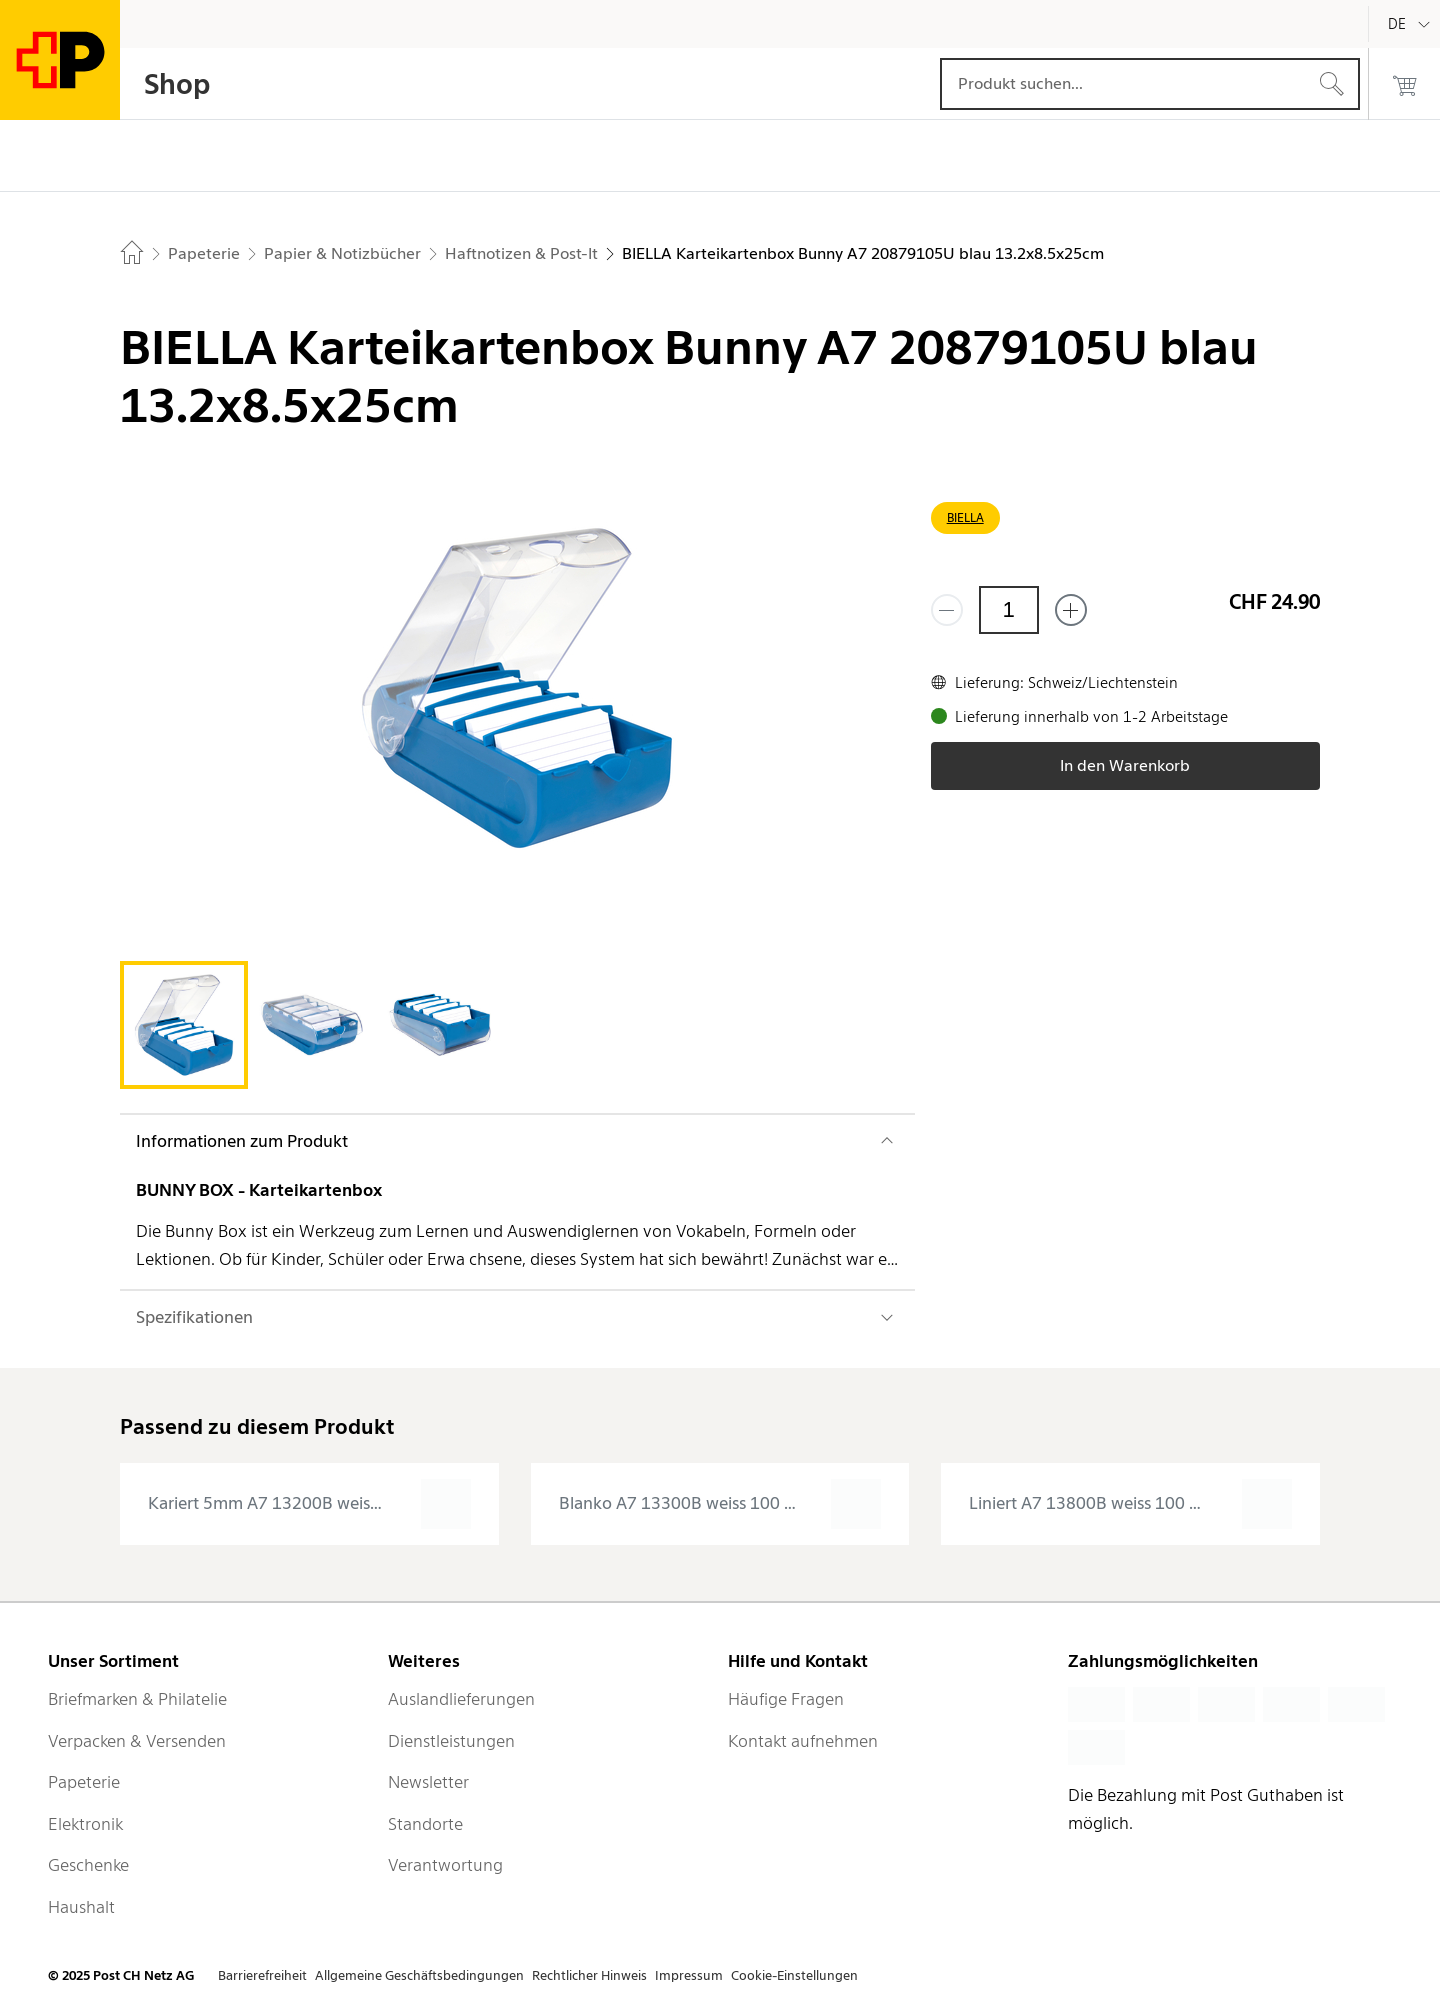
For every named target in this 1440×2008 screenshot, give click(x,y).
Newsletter (428, 1782)
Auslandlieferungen (461, 1699)
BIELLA (965, 517)
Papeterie (84, 1782)
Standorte (425, 1824)
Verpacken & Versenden (137, 1741)
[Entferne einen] (947, 610)
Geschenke (88, 1865)
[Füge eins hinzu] (1071, 610)
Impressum (689, 1975)
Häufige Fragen (786, 1699)
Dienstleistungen (451, 1741)
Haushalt (81, 1907)
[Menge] (1009, 610)
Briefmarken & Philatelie (137, 1699)
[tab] (184, 1025)
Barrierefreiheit (262, 1975)
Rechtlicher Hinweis (589, 1975)
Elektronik (85, 1824)
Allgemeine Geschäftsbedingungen (419, 1975)
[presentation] (309, 1504)
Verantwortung (445, 1865)
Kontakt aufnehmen (803, 1741)
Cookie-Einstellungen (794, 1975)
